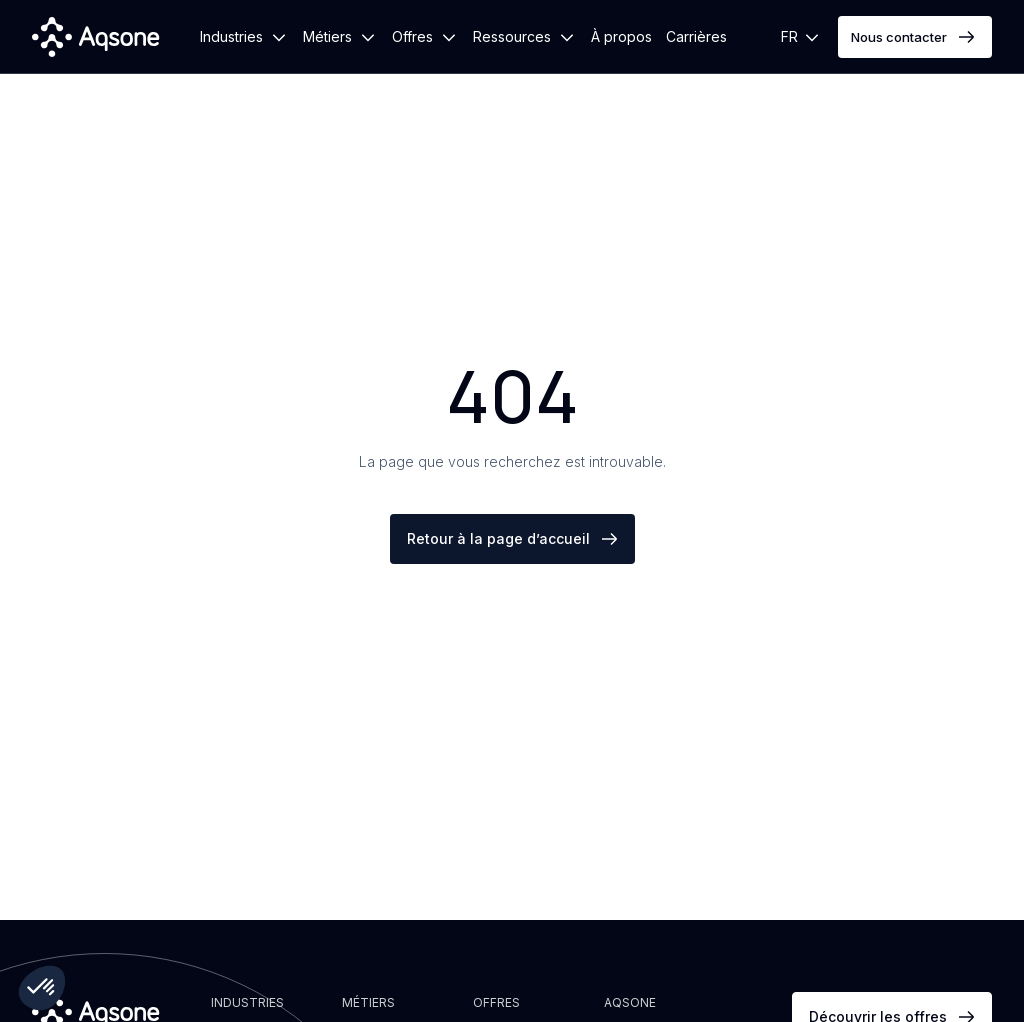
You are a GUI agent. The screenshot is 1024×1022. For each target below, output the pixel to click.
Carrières (696, 37)
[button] (244, 37)
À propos (621, 37)
